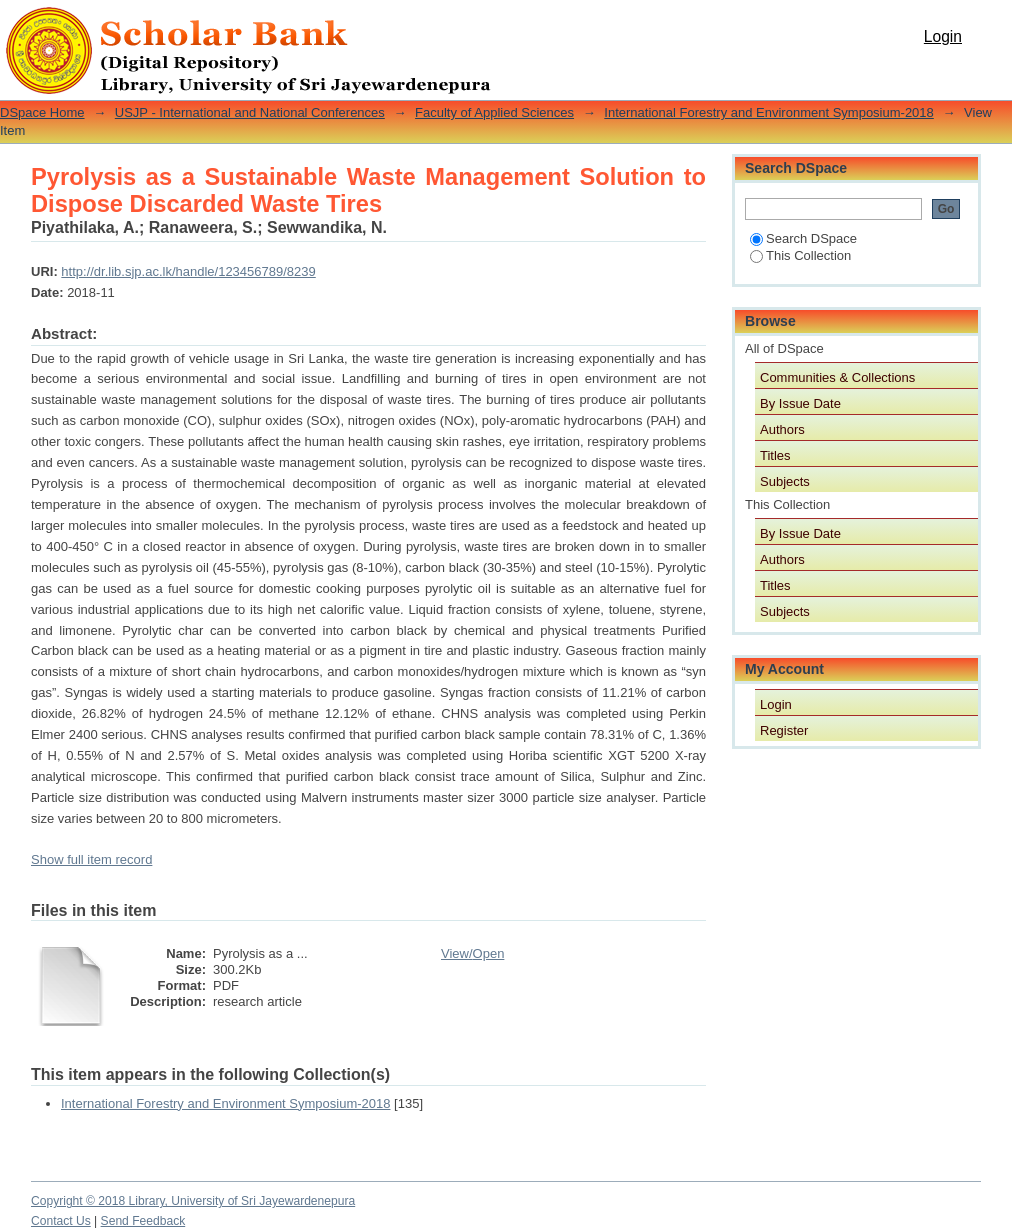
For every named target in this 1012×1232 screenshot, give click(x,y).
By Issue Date (800, 403)
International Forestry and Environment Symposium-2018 (769, 112)
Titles (775, 455)
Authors (782, 429)
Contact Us (61, 1221)
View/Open (472, 953)
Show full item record (91, 859)
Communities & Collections (837, 377)
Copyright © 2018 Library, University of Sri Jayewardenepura (193, 1201)
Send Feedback (143, 1221)
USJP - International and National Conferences (250, 112)
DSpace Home (42, 112)
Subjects (785, 481)
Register (784, 730)
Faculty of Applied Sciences (494, 112)
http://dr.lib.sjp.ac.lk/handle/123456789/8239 (188, 271)
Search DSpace (803, 238)
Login (943, 36)
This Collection (800, 255)
